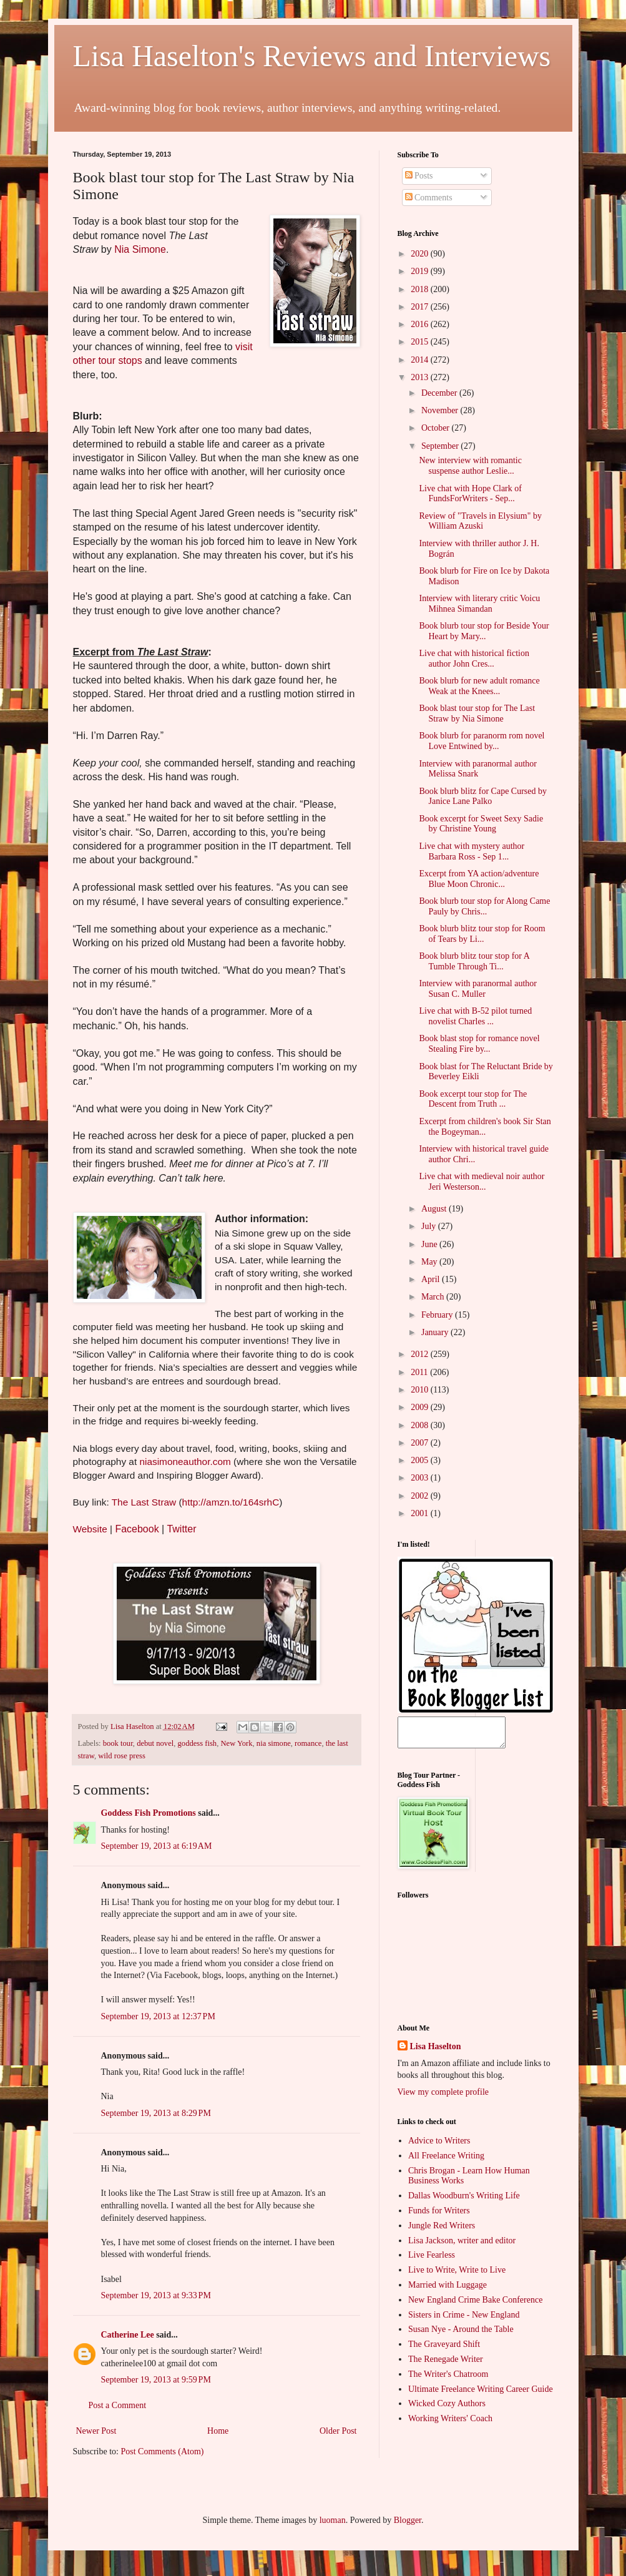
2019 (421, 271)
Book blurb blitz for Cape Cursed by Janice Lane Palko (483, 796)
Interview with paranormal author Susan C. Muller (478, 989)
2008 (421, 1425)
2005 (421, 1460)
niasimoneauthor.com (184, 1461)
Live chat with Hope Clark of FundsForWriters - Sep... (470, 494)
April (431, 1279)
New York (236, 1743)
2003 (421, 1477)
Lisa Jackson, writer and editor (462, 2246)
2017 (421, 306)
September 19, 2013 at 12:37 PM (158, 2016)
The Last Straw (144, 1502)
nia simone (274, 1743)
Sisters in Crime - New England (463, 2320)
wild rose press (121, 1755)
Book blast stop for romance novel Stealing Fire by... (479, 1044)
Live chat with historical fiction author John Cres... (474, 658)
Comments (428, 197)
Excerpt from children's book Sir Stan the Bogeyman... (484, 1127)
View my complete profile (443, 2097)
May (430, 1261)
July (429, 1226)
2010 (421, 1389)
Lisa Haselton (133, 1726)
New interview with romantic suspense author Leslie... (470, 466)
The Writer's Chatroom (448, 2379)
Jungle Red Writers (441, 2231)
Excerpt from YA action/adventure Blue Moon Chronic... (479, 879)
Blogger (407, 2520)
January (436, 1332)
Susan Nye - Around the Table (461, 2334)
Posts (419, 175)
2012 (421, 1354)
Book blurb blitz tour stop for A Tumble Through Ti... (474, 961)
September (441, 446)
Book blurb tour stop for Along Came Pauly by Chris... (484, 906)
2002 (421, 1496)
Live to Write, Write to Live (457, 2275)
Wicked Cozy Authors (447, 2409)
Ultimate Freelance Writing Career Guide (480, 2394)
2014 (421, 360)
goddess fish (197, 1743)
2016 (421, 324)
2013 (421, 377)
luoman (333, 2520)
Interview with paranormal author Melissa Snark (478, 769)
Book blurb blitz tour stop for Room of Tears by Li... (482, 934)
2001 (421, 1513)
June (430, 1244)
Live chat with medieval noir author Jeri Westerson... (481, 1182)
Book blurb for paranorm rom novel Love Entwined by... (481, 741)
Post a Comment (118, 2405)
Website (90, 1529)
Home (217, 2431)
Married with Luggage (447, 2290)
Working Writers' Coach (450, 2424)
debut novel (155, 1743)
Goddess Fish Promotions (148, 1813)
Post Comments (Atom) (162, 2451)
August (435, 1208)
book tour (118, 1743)
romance (308, 1743)
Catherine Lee (127, 2334)
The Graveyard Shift (444, 2349)
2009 (421, 1407)
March (433, 1296)
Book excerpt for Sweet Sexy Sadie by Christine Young (481, 824)
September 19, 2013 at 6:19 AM (156, 1846)
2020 (421, 253)
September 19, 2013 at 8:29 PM (156, 2113)
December (440, 393)
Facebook (137, 1529)
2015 (421, 341)
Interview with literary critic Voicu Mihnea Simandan (479, 604)
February (438, 1315)
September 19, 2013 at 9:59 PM (156, 2379)
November (441, 410)
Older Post (338, 2431)
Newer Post (96, 2431)
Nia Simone (140, 249)
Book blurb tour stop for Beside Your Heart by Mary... (484, 631)
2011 (420, 1372)
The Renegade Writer (445, 2364)
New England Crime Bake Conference (475, 2305)
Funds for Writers (439, 2216)
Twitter (181, 1529)
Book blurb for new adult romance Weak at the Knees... (479, 686)
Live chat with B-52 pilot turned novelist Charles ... (475, 1016)
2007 (421, 1442)
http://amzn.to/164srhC (231, 1502)
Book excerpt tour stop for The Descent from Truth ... (473, 1099)
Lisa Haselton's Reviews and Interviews (312, 55)
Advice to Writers (439, 2146)
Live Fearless (431, 2260)
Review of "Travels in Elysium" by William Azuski (480, 521)
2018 (421, 289)
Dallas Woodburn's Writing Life (464, 2201)
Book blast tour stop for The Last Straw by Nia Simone (477, 713)
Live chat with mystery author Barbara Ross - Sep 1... (471, 851)
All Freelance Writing (446, 2161)
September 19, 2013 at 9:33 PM (156, 2295)
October (436, 428)
